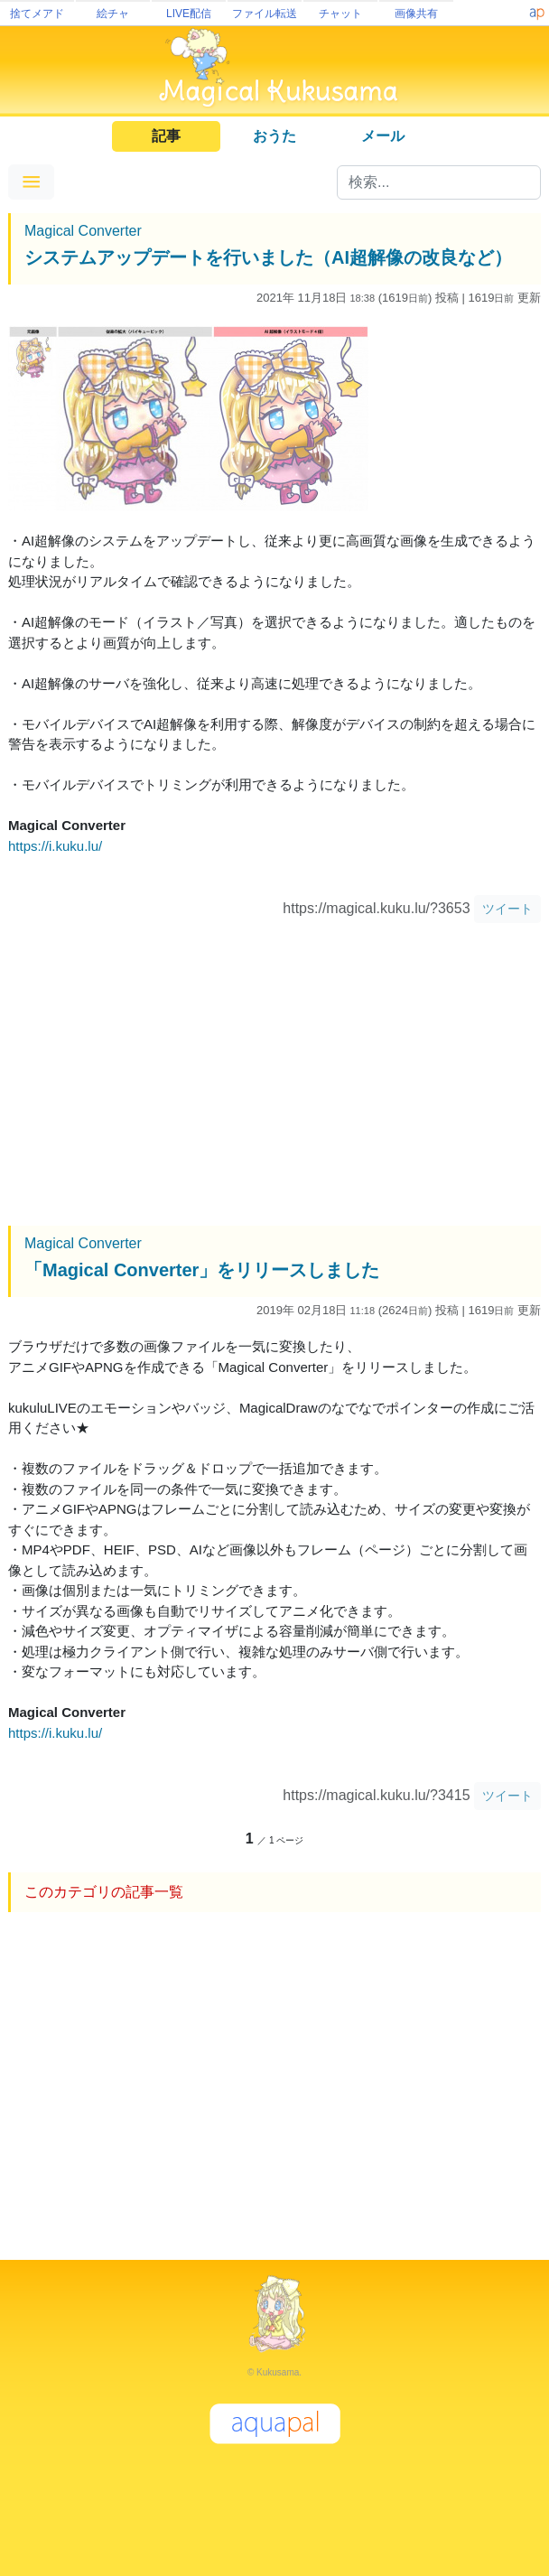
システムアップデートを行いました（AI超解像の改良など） (268, 257)
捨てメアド (37, 13)
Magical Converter (83, 230)
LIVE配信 (188, 13)
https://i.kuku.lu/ (55, 846)
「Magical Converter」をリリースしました (201, 1270)
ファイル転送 (264, 13)
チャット (340, 13)
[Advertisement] (274, 1076)
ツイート (507, 908)
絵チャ (113, 13)
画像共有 (416, 13)
